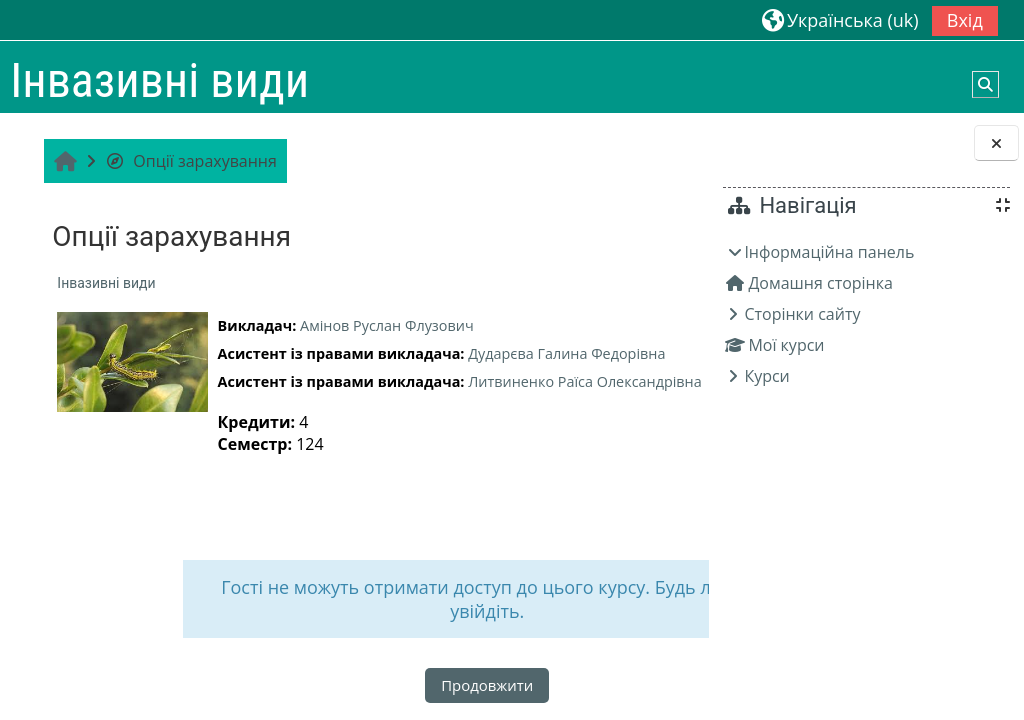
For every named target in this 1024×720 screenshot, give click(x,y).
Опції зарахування (189, 161)
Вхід (965, 20)
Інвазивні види (104, 283)
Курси (766, 376)
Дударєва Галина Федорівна (564, 353)
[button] (840, 19)
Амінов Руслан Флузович (385, 325)
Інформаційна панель (829, 252)
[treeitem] (866, 314)
